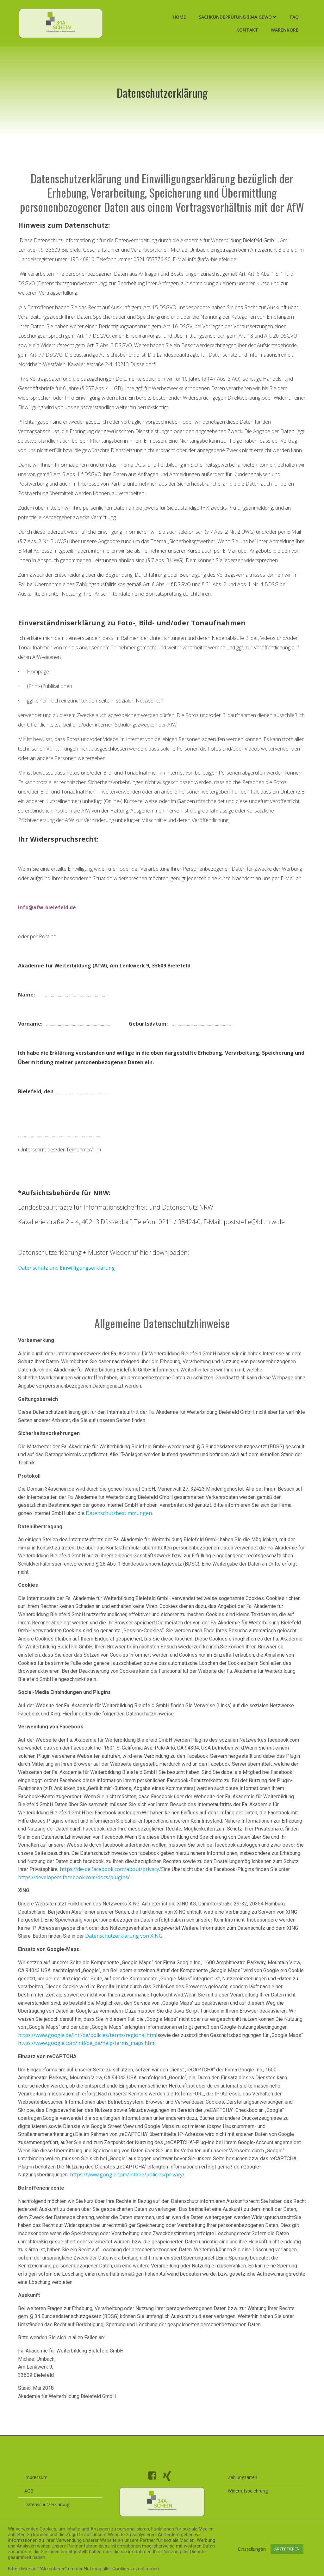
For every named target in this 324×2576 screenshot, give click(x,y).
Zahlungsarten (243, 2499)
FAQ (294, 18)
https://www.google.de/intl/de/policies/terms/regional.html (89, 2049)
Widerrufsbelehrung (248, 2513)
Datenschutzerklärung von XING (125, 1950)
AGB (30, 2513)
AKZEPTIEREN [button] (287, 2549)
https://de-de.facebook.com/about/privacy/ (139, 1883)
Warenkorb (284, 31)
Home (178, 18)
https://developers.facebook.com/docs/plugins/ (96, 1891)
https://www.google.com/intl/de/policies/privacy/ (129, 2189)
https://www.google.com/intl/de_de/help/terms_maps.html (88, 2057)
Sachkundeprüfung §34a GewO (237, 18)
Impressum (37, 2499)
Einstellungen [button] (252, 2549)
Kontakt (247, 31)
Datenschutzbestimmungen (120, 1527)
